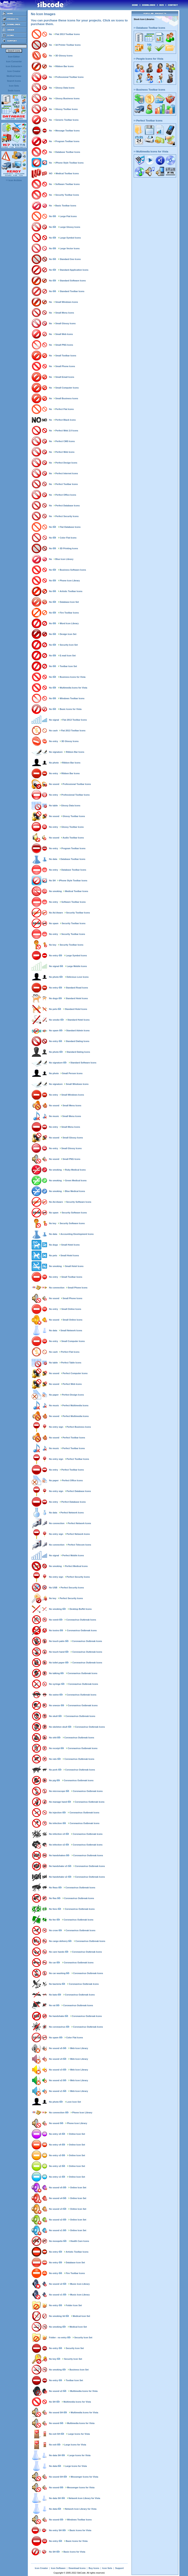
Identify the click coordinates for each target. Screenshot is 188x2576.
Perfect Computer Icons (75, 1373)
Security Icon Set (69, 645)
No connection (56, 1287)
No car (52, 1962)
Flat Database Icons (70, 527)
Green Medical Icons (76, 1180)
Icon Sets (14, 85)
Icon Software (58, 2568)
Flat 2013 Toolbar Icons (67, 34)
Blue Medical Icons (75, 1191)
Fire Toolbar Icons (69, 612)
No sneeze (54, 1705)
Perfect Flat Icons (64, 409)
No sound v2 (55, 2080)
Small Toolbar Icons (65, 355)
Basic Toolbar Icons (65, 205)
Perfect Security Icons (67, 516)
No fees (53, 1909)
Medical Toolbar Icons (67, 173)
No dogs (53, 998)
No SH (52, 880)
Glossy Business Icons (67, 98)
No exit (52, 2444)
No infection (55, 1823)
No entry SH (55, 2530)
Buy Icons (94, 2568)
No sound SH (56, 2412)
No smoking (55, 891)
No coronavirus (57, 2027)
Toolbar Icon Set (68, 666)
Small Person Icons (72, 1073)
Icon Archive (14, 180)
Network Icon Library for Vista (84, 2498)
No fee (52, 1919)
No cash (53, 730)
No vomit (53, 1619)
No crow (53, 1930)
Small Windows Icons (66, 302)
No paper (54, 1395)
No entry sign (56, 1427)
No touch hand (57, 1652)
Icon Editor (14, 56)
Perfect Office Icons (65, 495)
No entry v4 (55, 2144)
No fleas (53, 1887)
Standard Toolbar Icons (72, 291)
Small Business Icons (66, 398)
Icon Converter (14, 61)
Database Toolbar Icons (67, 152)
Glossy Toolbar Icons (66, 109)
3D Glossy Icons (64, 55)
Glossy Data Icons (64, 88)
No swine (54, 1694)
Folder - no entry (58, 2337)
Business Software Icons (73, 570)
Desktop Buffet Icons (80, 1609)
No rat (52, 2005)
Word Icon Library (69, 623)
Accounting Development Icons (77, 1234)
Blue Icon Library (64, 559)
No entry (53, 741)
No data (53, 859)
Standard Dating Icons (77, 1041)
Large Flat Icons (68, 216)
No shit (52, 1737)
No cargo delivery (58, 1941)
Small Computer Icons (67, 387)
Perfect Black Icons (65, 420)
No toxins (54, 1630)
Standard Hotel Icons (77, 998)
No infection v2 (57, 1844)
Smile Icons (14, 90)
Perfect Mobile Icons (73, 1555)
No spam (53, 923)
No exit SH (54, 2434)
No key (52, 945)
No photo (54, 762)
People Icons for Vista (148, 58)
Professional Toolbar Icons (69, 77)
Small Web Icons (64, 334)
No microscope (57, 1791)
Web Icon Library (79, 2048)
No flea (52, 1898)
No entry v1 (55, 2177)
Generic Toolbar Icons (66, 120)
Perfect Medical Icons (76, 1566)
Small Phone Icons (65, 366)
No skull (53, 1716)
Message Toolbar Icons (67, 130)
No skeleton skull (58, 1727)
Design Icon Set (68, 634)
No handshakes (57, 1855)
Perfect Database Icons (67, 505)
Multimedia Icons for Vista (73, 687)
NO (50, 173)
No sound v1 (55, 2091)
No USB (53, 1587)
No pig (52, 1780)
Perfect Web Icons (64, 452)
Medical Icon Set (81, 2316)
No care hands (56, 1952)
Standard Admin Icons (78, 1030)
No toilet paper (57, 1662)
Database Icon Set (69, 602)
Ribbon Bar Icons (64, 66)
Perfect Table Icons (71, 1362)
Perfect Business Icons (79, 1427)
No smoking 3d (57, 2316)
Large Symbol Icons (70, 237)
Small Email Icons (64, 377)
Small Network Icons (71, 1330)
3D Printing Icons (69, 548)
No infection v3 (57, 1834)
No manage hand (58, 1802)
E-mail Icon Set (68, 655)
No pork (53, 1769)
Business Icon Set (79, 2369)
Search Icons (14, 81)
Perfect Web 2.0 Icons (66, 430)
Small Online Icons (71, 1309)
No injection (55, 1812)
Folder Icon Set (74, 2305)
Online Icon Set (77, 2134)
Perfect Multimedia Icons (75, 1405)
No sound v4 (55, 2059)
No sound (54, 784)
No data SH (55, 2455)
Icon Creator (14, 71)
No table (53, 805)
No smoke (54, 1020)
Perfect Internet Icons (66, 473)
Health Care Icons (79, 2241)
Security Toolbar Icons (67, 195)
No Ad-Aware (56, 912)
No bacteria (55, 1984)
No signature (56, 752)
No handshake (56, 2016)
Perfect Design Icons (66, 462)
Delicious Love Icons (78, 977)
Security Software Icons (78, 1202)
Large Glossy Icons (70, 227)
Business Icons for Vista (73, 677)
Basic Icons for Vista (70, 709)
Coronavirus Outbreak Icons (81, 1619)
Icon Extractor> (14, 66)
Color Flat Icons (68, 537)
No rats (53, 1759)
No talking (54, 1673)
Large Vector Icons (69, 248)
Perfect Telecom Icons (79, 1544)
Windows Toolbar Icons (72, 698)
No (50, 34)
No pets (53, 1009)
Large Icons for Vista (79, 2434)
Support (119, 2568)
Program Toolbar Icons (67, 141)
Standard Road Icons (77, 987)
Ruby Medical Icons (75, 1170)
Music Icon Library (80, 2284)
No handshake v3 (58, 1866)
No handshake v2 (58, 1877)
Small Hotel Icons (70, 1245)
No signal (54, 720)
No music (54, 1116)
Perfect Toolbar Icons (66, 484)
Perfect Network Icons (72, 1512)
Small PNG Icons (64, 345)
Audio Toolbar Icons (73, 837)
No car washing (57, 1973)
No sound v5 (55, 2048)
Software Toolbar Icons (67, 184)
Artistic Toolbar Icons (71, 591)
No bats (53, 1994)
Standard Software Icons (73, 280)
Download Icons (77, 2568)
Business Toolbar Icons (149, 89)
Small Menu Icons (64, 312)
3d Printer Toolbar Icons (68, 45)
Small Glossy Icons (65, 323)
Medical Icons (14, 76)
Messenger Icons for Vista (84, 2477)
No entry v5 (55, 2134)
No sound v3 (55, 2069)
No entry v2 (55, 2166)
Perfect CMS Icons (65, 441)
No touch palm (56, 1641)
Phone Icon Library (70, 580)
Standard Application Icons (74, 270)
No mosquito (56, 2241)
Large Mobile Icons (77, 966)
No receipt (54, 1748)
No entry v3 (55, 2155)
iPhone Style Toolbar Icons (69, 163)
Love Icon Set (74, 2102)
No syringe (55, 1684)
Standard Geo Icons (70, 259)
